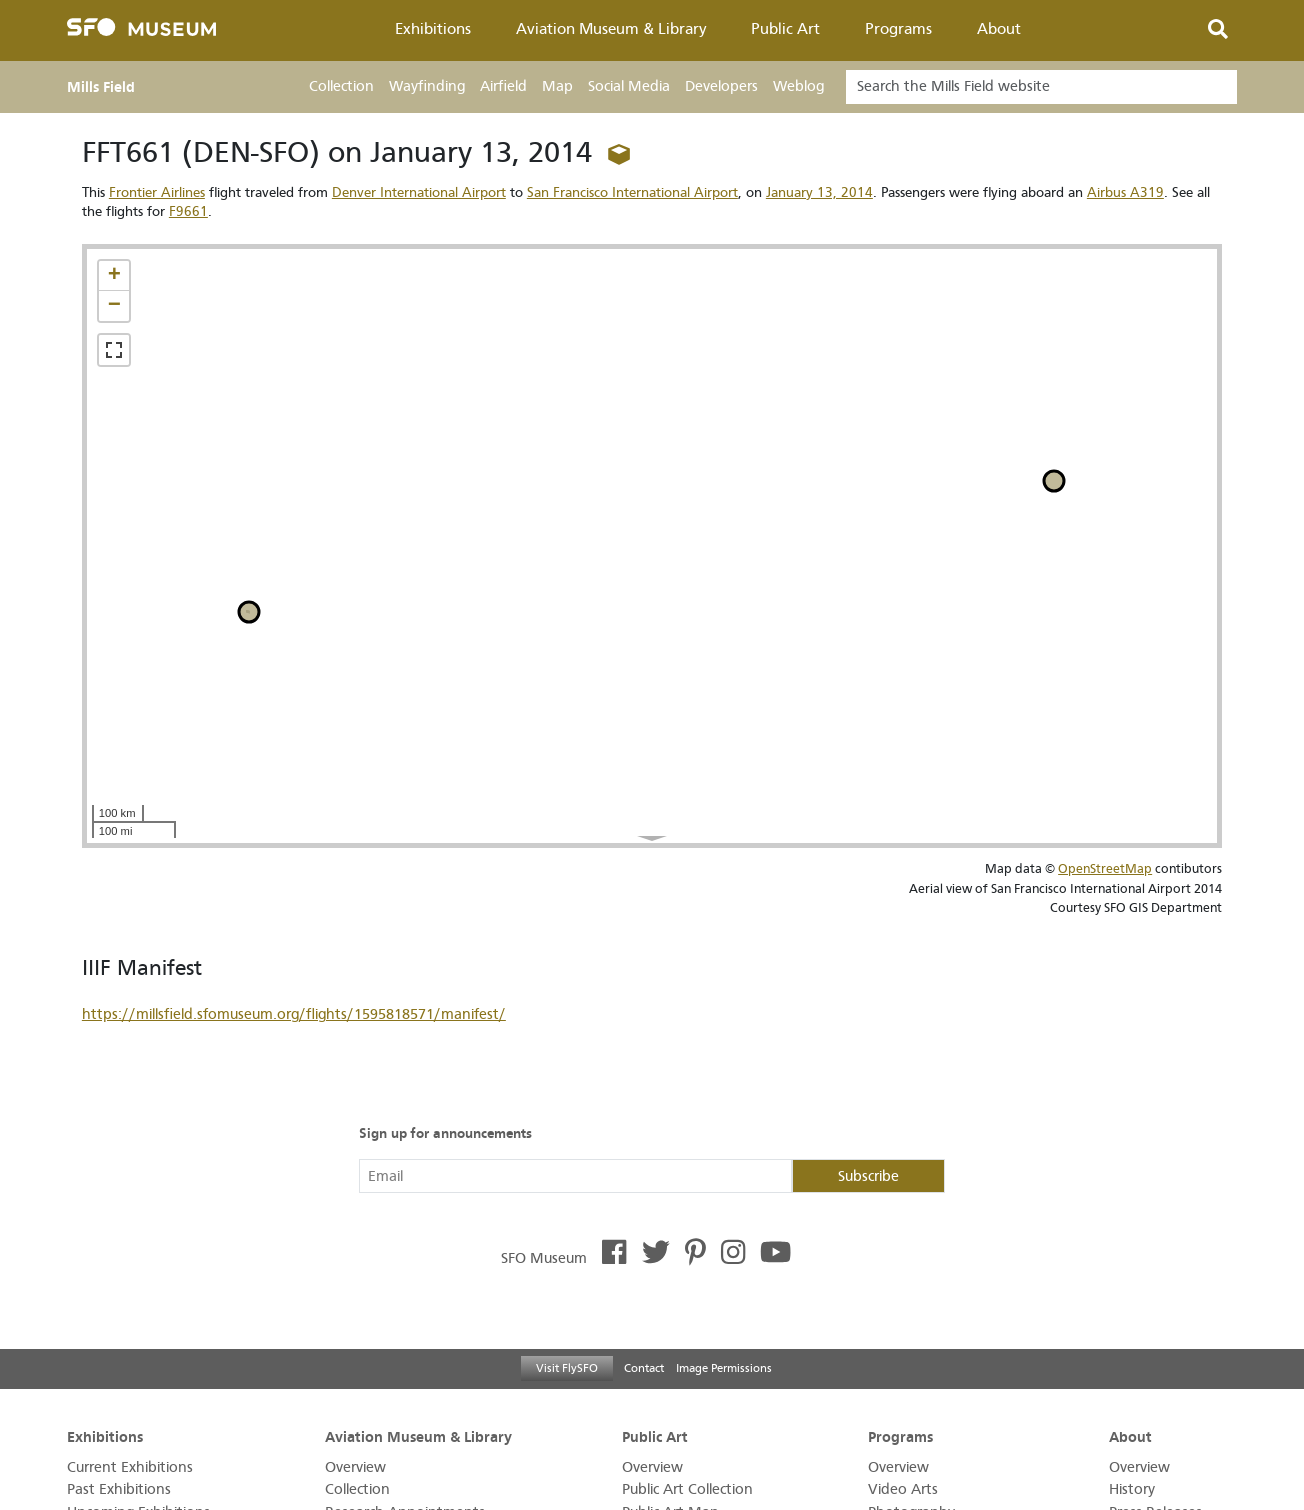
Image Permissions (724, 1368)
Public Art (785, 29)
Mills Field (101, 87)
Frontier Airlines (157, 192)
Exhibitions (433, 29)
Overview (355, 1467)
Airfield (503, 86)
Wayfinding (427, 86)
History (1132, 1489)
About (999, 29)
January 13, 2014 (819, 192)
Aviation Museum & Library (611, 29)
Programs (898, 29)
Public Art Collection (687, 1489)
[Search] (1041, 87)
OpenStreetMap (1105, 868)
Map (557, 86)
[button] (114, 276)
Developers (721, 86)
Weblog (798, 86)
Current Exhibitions (130, 1467)
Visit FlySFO (567, 1368)
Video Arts (903, 1489)
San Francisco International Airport (632, 192)
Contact (644, 1368)
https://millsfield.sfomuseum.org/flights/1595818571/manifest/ (294, 1014)
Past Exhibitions (119, 1489)
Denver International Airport (419, 192)
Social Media (629, 86)
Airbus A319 (1125, 192)
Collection (341, 86)
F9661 (188, 211)
